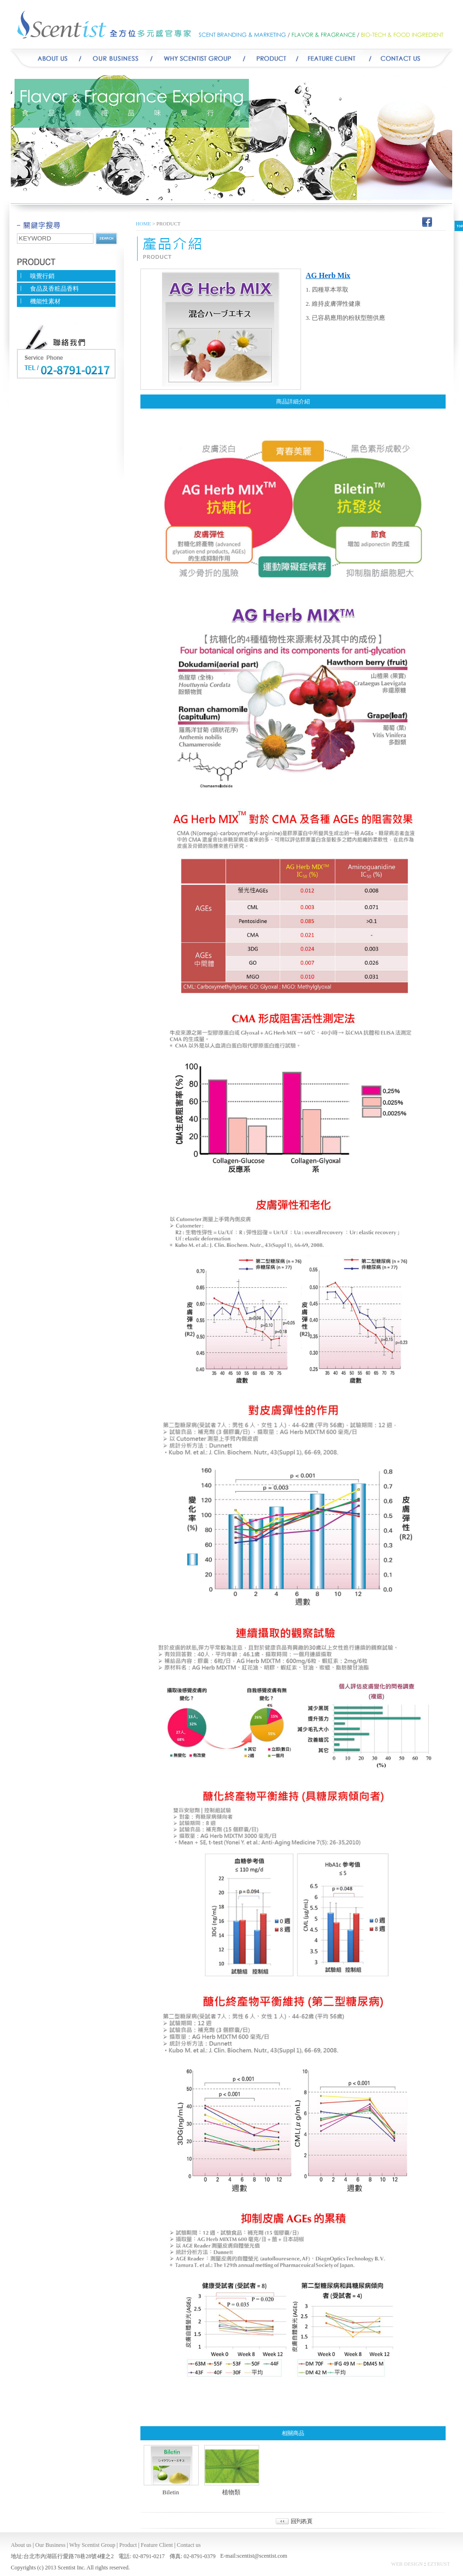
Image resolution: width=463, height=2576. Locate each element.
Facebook (427, 221)
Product (269, 58)
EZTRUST (438, 2564)
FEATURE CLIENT (332, 58)
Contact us (189, 2545)
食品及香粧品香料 (54, 288)
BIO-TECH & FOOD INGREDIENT (404, 34)
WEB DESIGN (407, 2564)
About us (21, 2545)
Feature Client (157, 2545)
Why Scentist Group (92, 2545)
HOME (143, 223)
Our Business (116, 58)
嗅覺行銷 (42, 275)
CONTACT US (414, 58)
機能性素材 (45, 301)
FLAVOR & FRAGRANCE (324, 34)
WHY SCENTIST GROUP (198, 58)
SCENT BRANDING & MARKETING (243, 34)
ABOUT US (48, 58)
